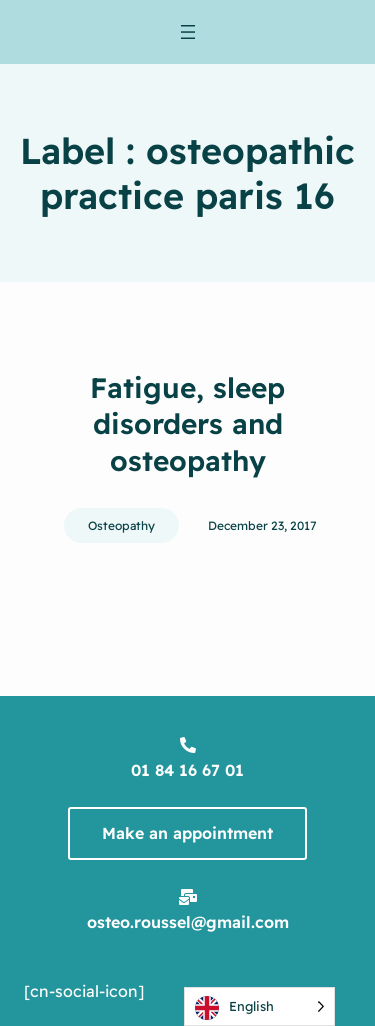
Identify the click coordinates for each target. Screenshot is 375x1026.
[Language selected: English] (259, 1006)
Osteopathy (121, 525)
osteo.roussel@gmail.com (188, 922)
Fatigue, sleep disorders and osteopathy (187, 424)
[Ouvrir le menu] (188, 32)
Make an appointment (187, 833)
